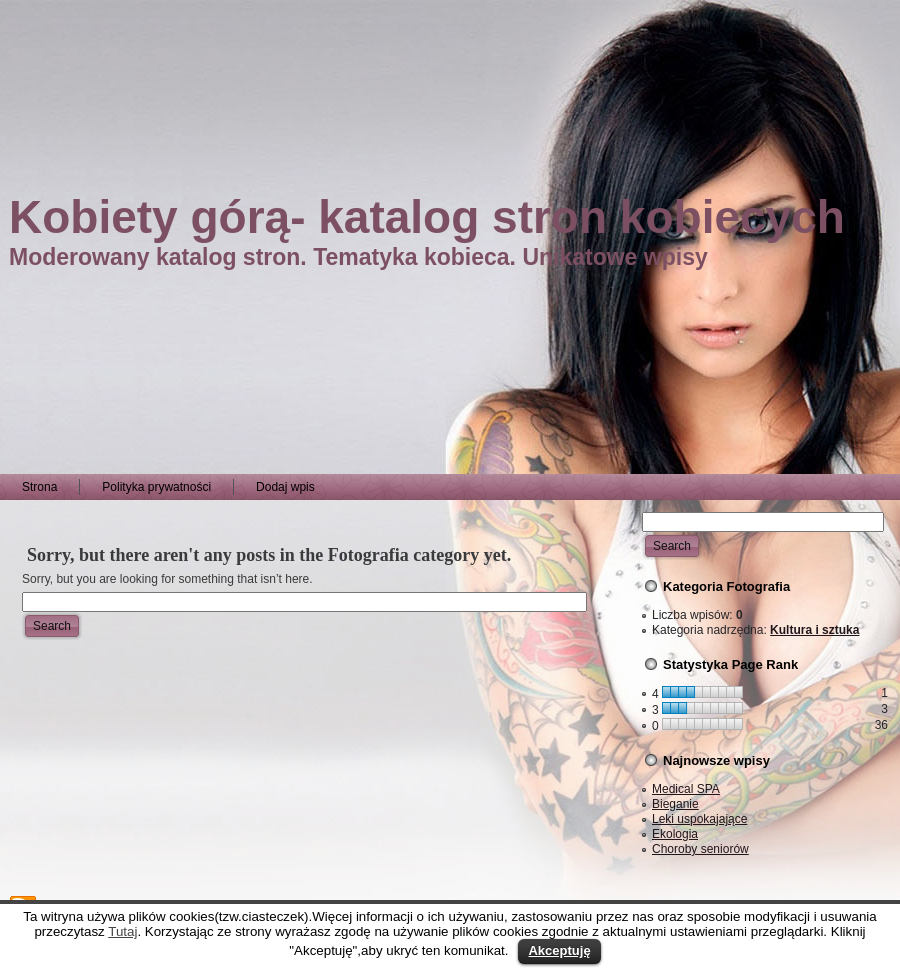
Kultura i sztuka (814, 630)
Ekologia (675, 834)
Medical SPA (686, 789)
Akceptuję (559, 950)
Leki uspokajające (699, 819)
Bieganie (675, 804)
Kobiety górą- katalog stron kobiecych (427, 217)
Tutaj (122, 931)
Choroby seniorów (700, 849)
